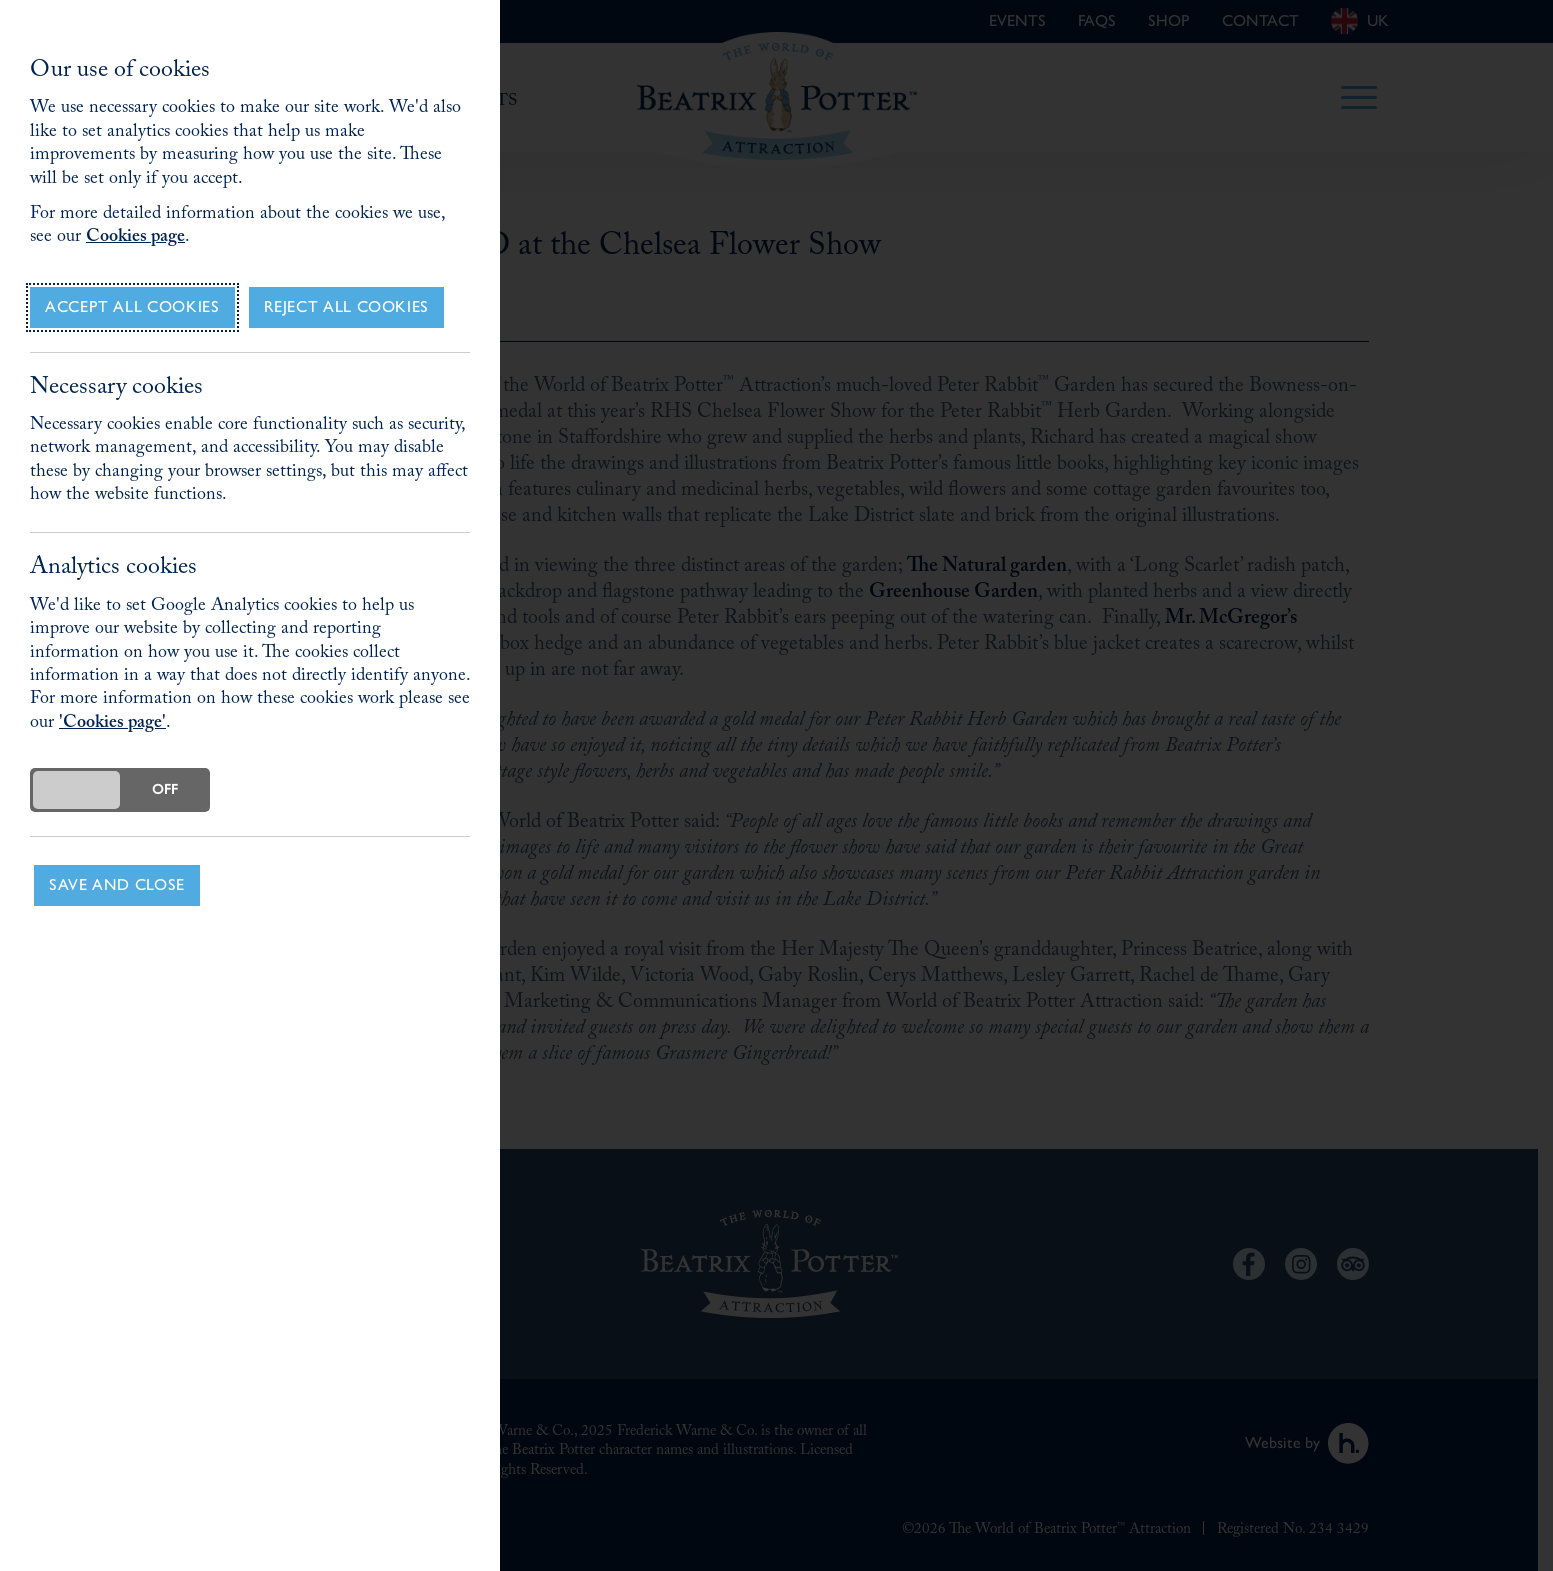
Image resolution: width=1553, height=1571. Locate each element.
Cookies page (135, 238)
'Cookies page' (112, 724)
